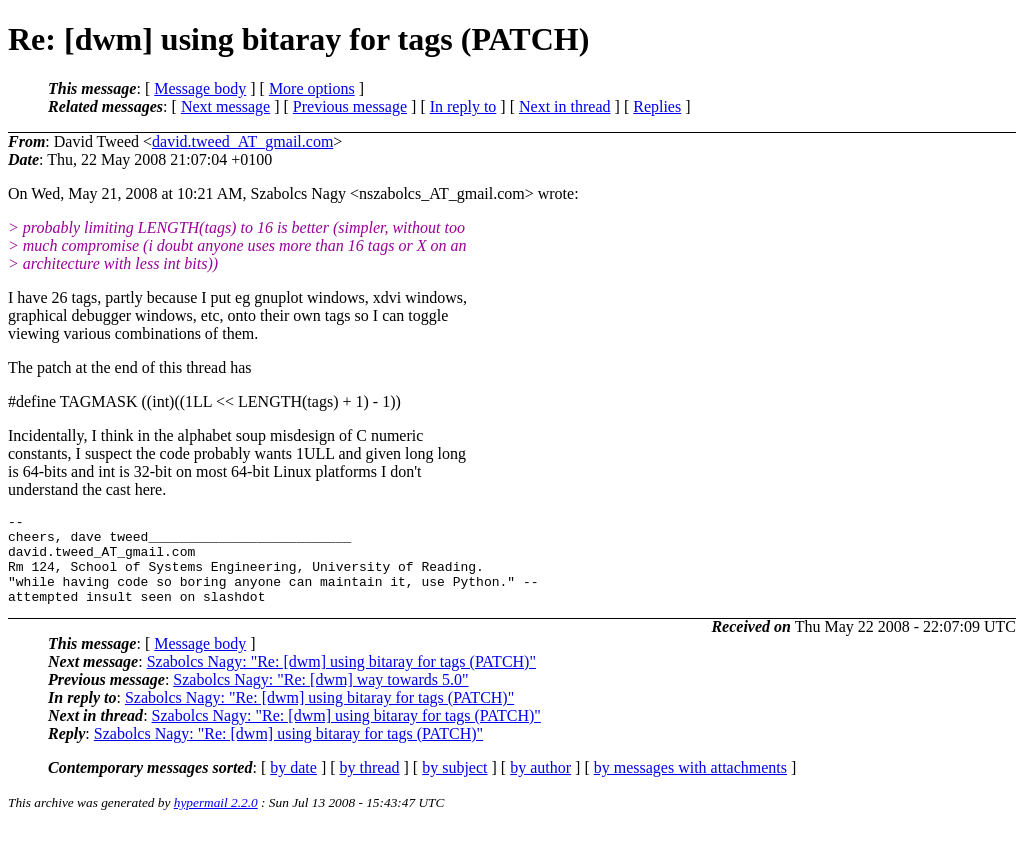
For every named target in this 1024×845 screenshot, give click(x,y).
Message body (200, 88)
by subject (454, 785)
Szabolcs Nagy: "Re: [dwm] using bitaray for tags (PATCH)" (341, 679)
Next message (225, 106)
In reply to (463, 106)
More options (312, 88)
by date (293, 785)
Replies (657, 106)
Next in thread (565, 106)
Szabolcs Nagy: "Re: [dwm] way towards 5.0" (320, 697)
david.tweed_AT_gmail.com (242, 141)
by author (540, 785)
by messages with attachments (690, 785)
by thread (370, 785)
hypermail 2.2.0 (216, 820)
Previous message (350, 106)
